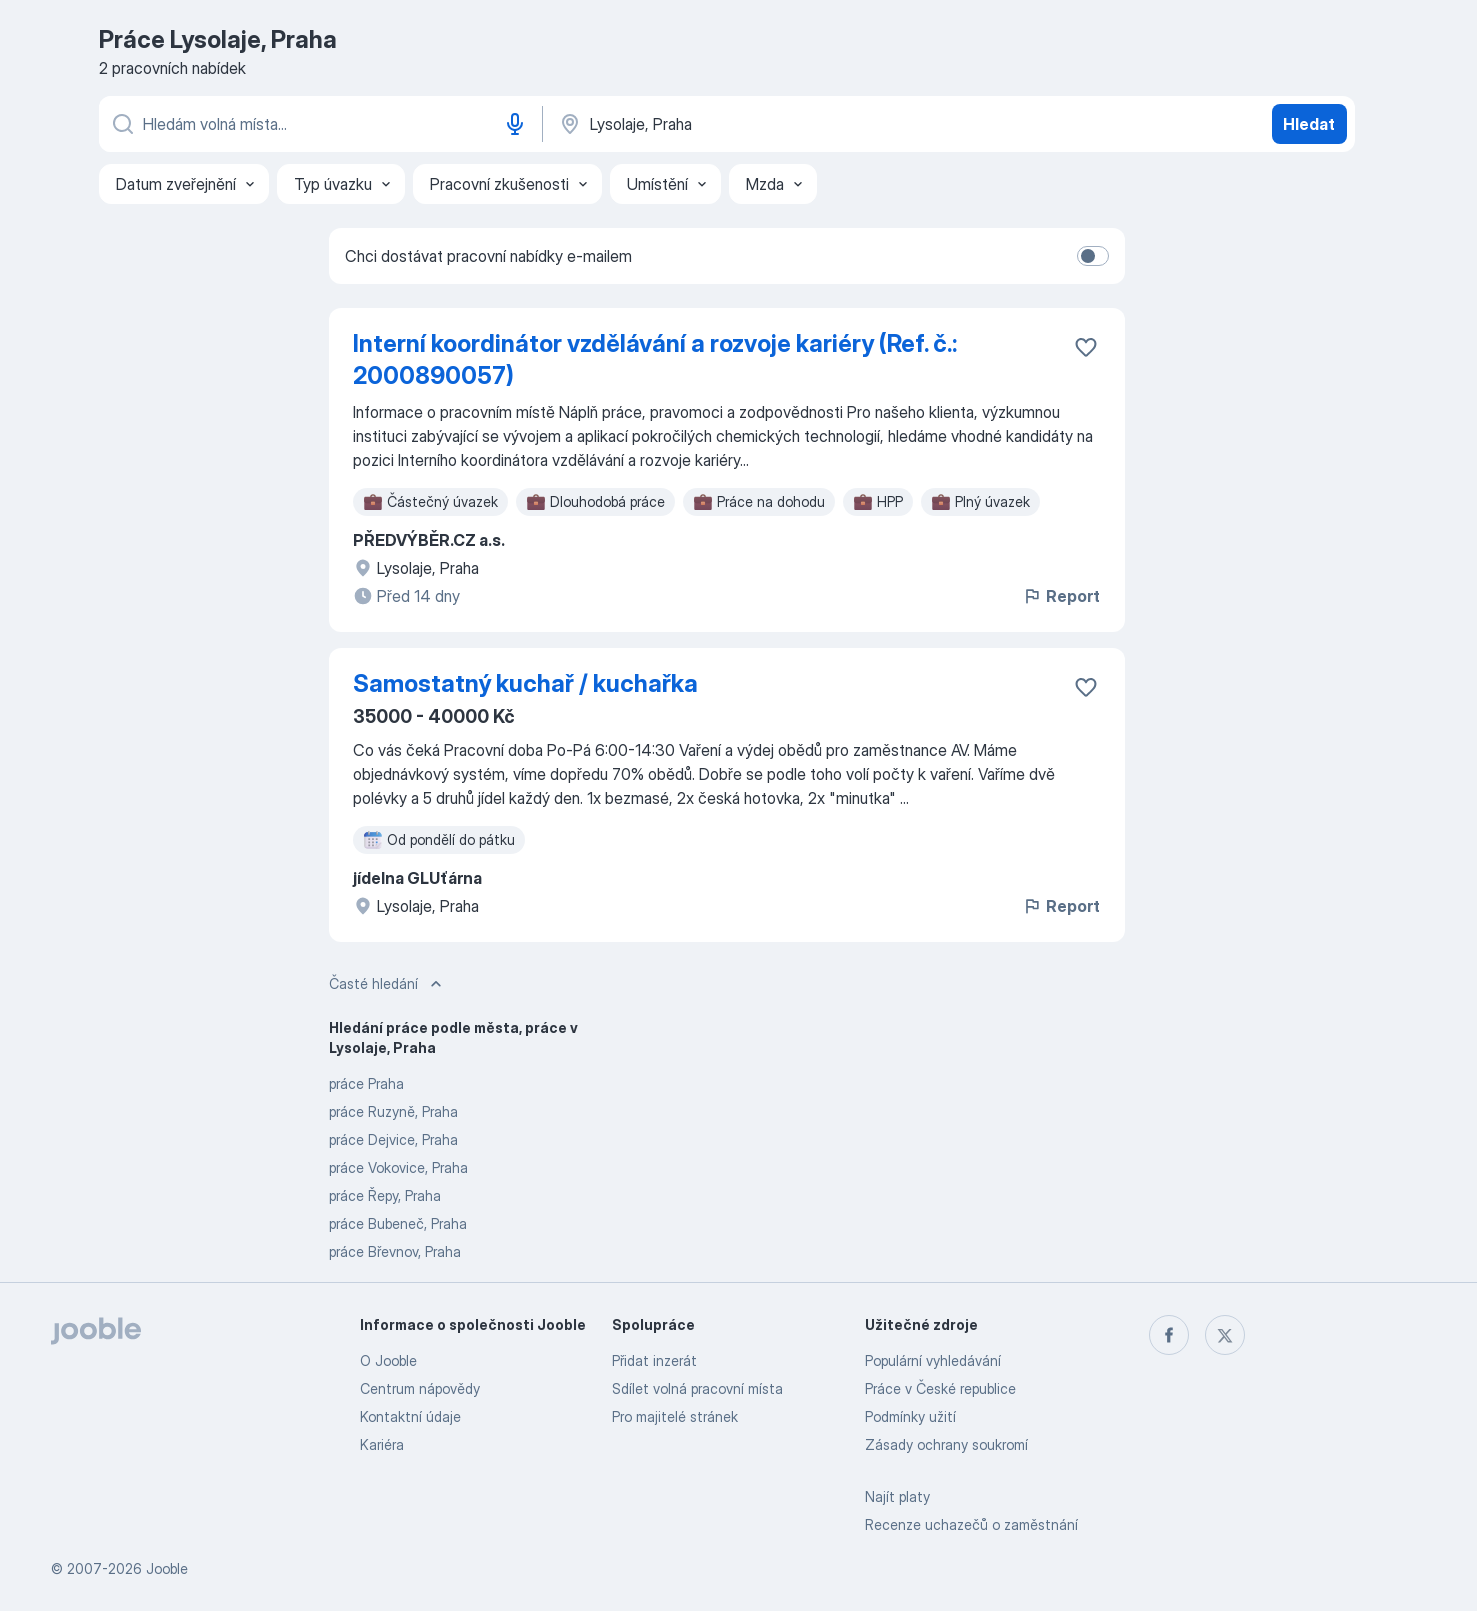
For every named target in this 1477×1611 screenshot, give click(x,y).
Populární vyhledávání (933, 1360)
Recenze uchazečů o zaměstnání (971, 1524)
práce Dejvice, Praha (393, 1139)
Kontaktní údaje (410, 1416)
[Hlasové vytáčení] (515, 124)
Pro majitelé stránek (675, 1416)
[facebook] (1169, 1335)
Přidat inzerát (654, 1360)
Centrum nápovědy (420, 1388)
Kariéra (382, 1444)
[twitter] (1225, 1335)
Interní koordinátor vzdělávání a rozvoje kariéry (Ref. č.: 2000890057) (655, 359)
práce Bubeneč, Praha (398, 1223)
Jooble (167, 1568)
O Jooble (388, 1360)
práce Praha (366, 1083)
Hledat (1309, 124)
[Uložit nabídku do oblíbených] (1086, 347)
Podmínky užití (910, 1416)
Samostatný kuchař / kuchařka (525, 683)
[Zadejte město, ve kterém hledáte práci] (766, 124)
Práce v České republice (940, 1388)
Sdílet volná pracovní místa (697, 1388)
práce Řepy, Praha (385, 1195)
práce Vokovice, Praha (398, 1167)
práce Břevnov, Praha (395, 1251)
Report (1061, 596)
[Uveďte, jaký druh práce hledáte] (319, 124)
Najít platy (897, 1496)
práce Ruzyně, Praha (393, 1111)
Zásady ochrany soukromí (946, 1444)
